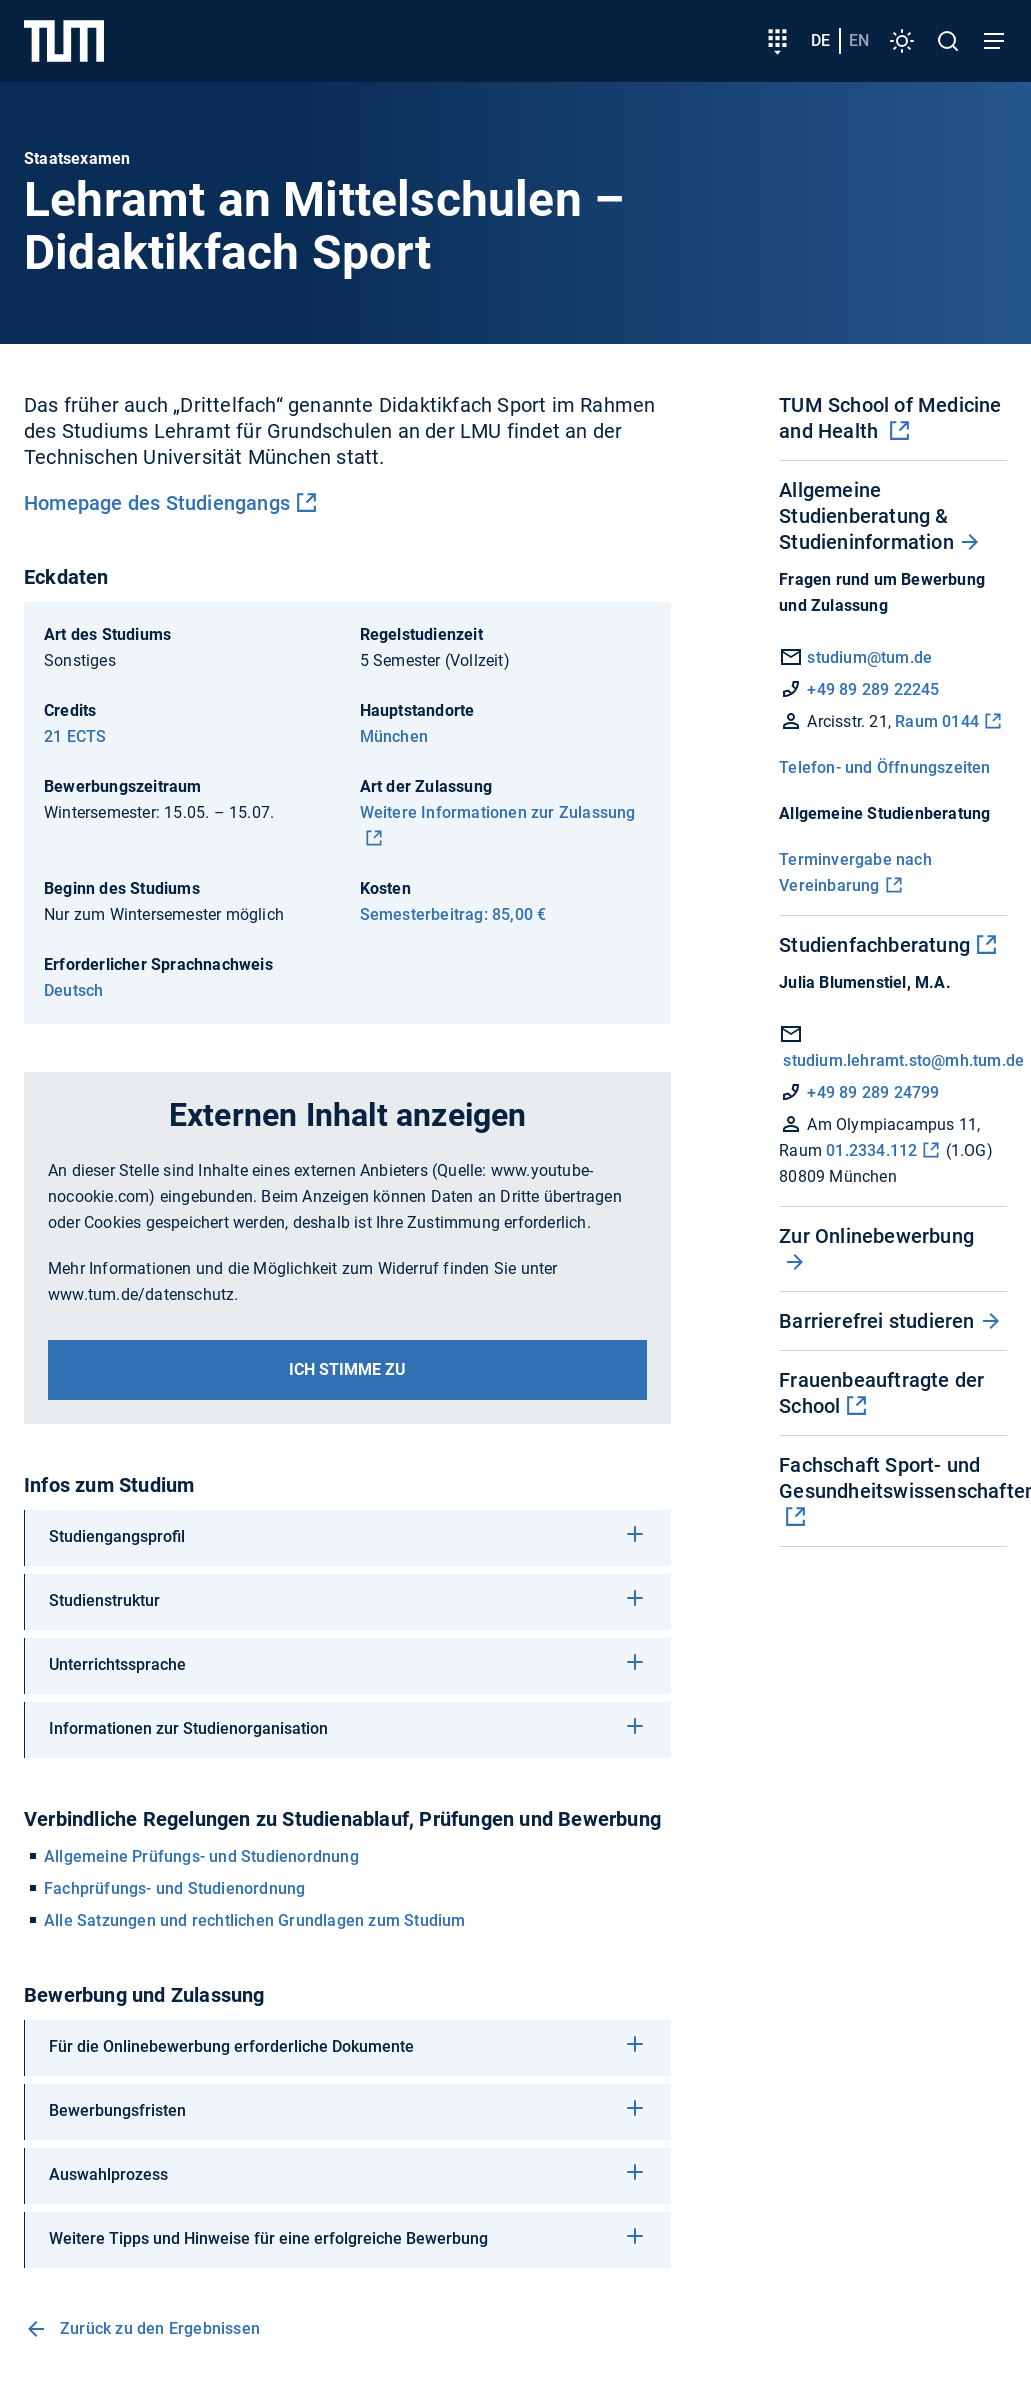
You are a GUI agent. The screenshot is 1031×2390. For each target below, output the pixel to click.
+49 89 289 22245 (873, 689)
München (394, 736)
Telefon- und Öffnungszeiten (884, 767)
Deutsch (73, 990)
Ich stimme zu (347, 1369)
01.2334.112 (871, 1150)
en (859, 40)
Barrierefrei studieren (876, 1321)
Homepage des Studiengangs (157, 503)
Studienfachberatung (874, 945)
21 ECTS (75, 736)
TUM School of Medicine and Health (890, 418)
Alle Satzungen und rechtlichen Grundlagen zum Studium (255, 1920)
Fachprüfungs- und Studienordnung (174, 1888)
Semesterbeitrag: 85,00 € (453, 914)
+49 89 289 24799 (873, 1092)
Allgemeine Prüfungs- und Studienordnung (201, 1856)
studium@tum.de (869, 657)
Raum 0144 (937, 721)
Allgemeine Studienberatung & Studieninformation (866, 516)
